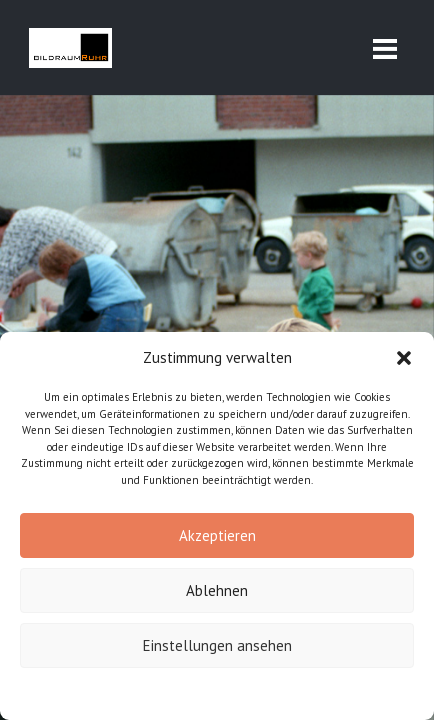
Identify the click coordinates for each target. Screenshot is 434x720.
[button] (404, 358)
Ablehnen (217, 590)
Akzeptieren (217, 535)
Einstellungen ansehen (217, 645)
